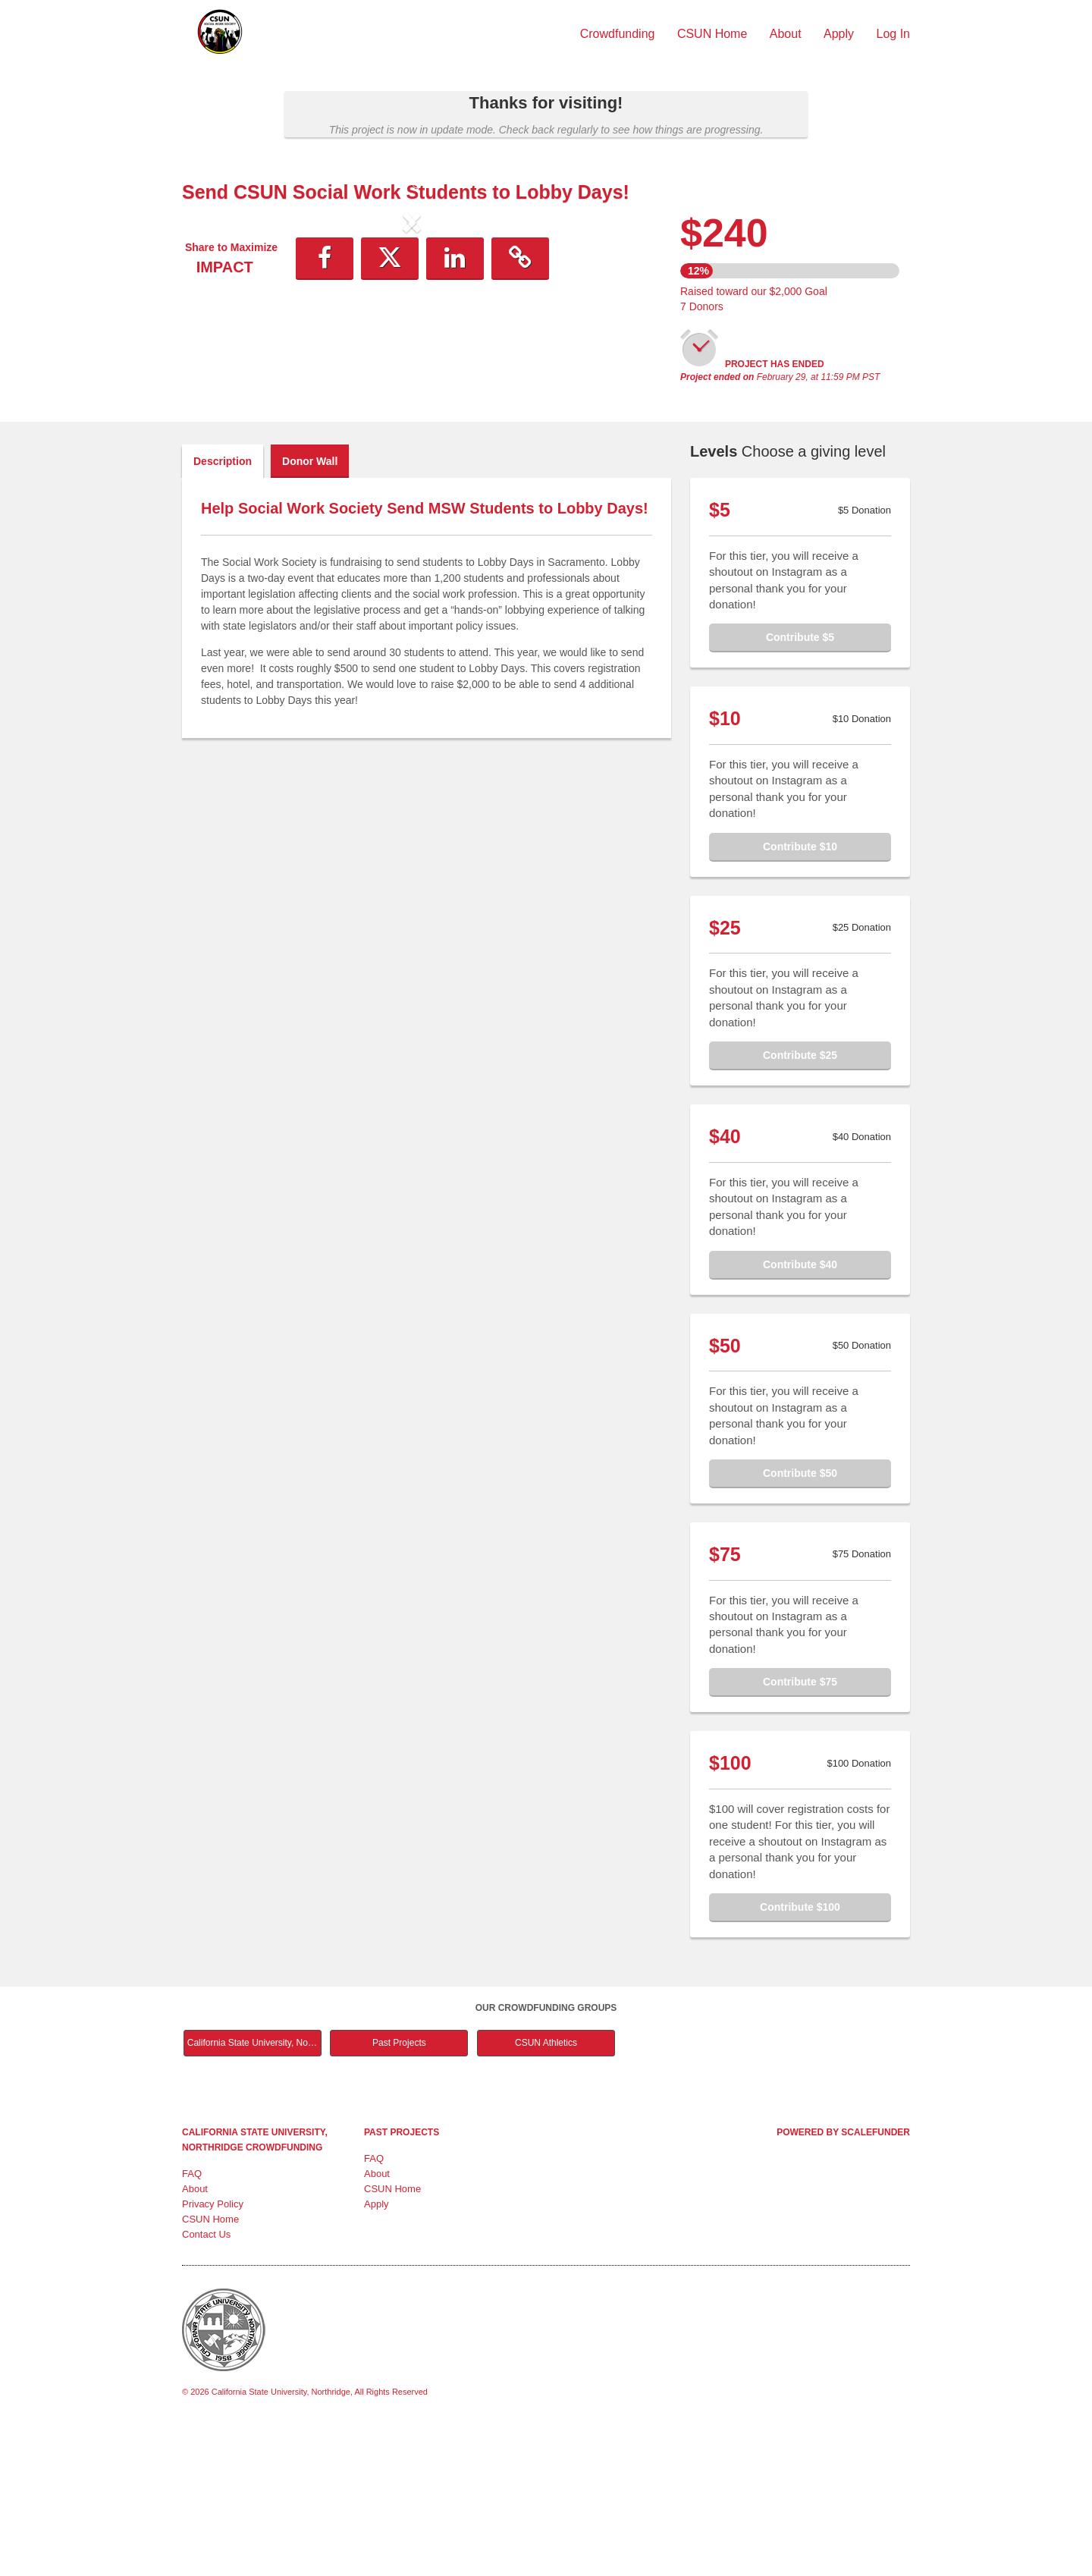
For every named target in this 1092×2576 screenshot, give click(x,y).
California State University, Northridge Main (254, 2190)
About (787, 33)
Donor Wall (309, 609)
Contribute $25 (800, 1203)
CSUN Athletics (546, 2190)
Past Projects (399, 2190)
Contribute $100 (800, 2055)
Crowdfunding (619, 33)
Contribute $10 (800, 994)
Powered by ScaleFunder (843, 2280)
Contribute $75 (800, 1830)
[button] (216, 347)
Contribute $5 (800, 785)
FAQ (192, 2321)
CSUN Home (714, 33)
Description (222, 609)
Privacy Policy (212, 2352)
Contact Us (206, 2382)
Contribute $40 (800, 1412)
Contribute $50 (800, 1621)
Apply (840, 33)
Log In (893, 33)
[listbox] (412, 348)
